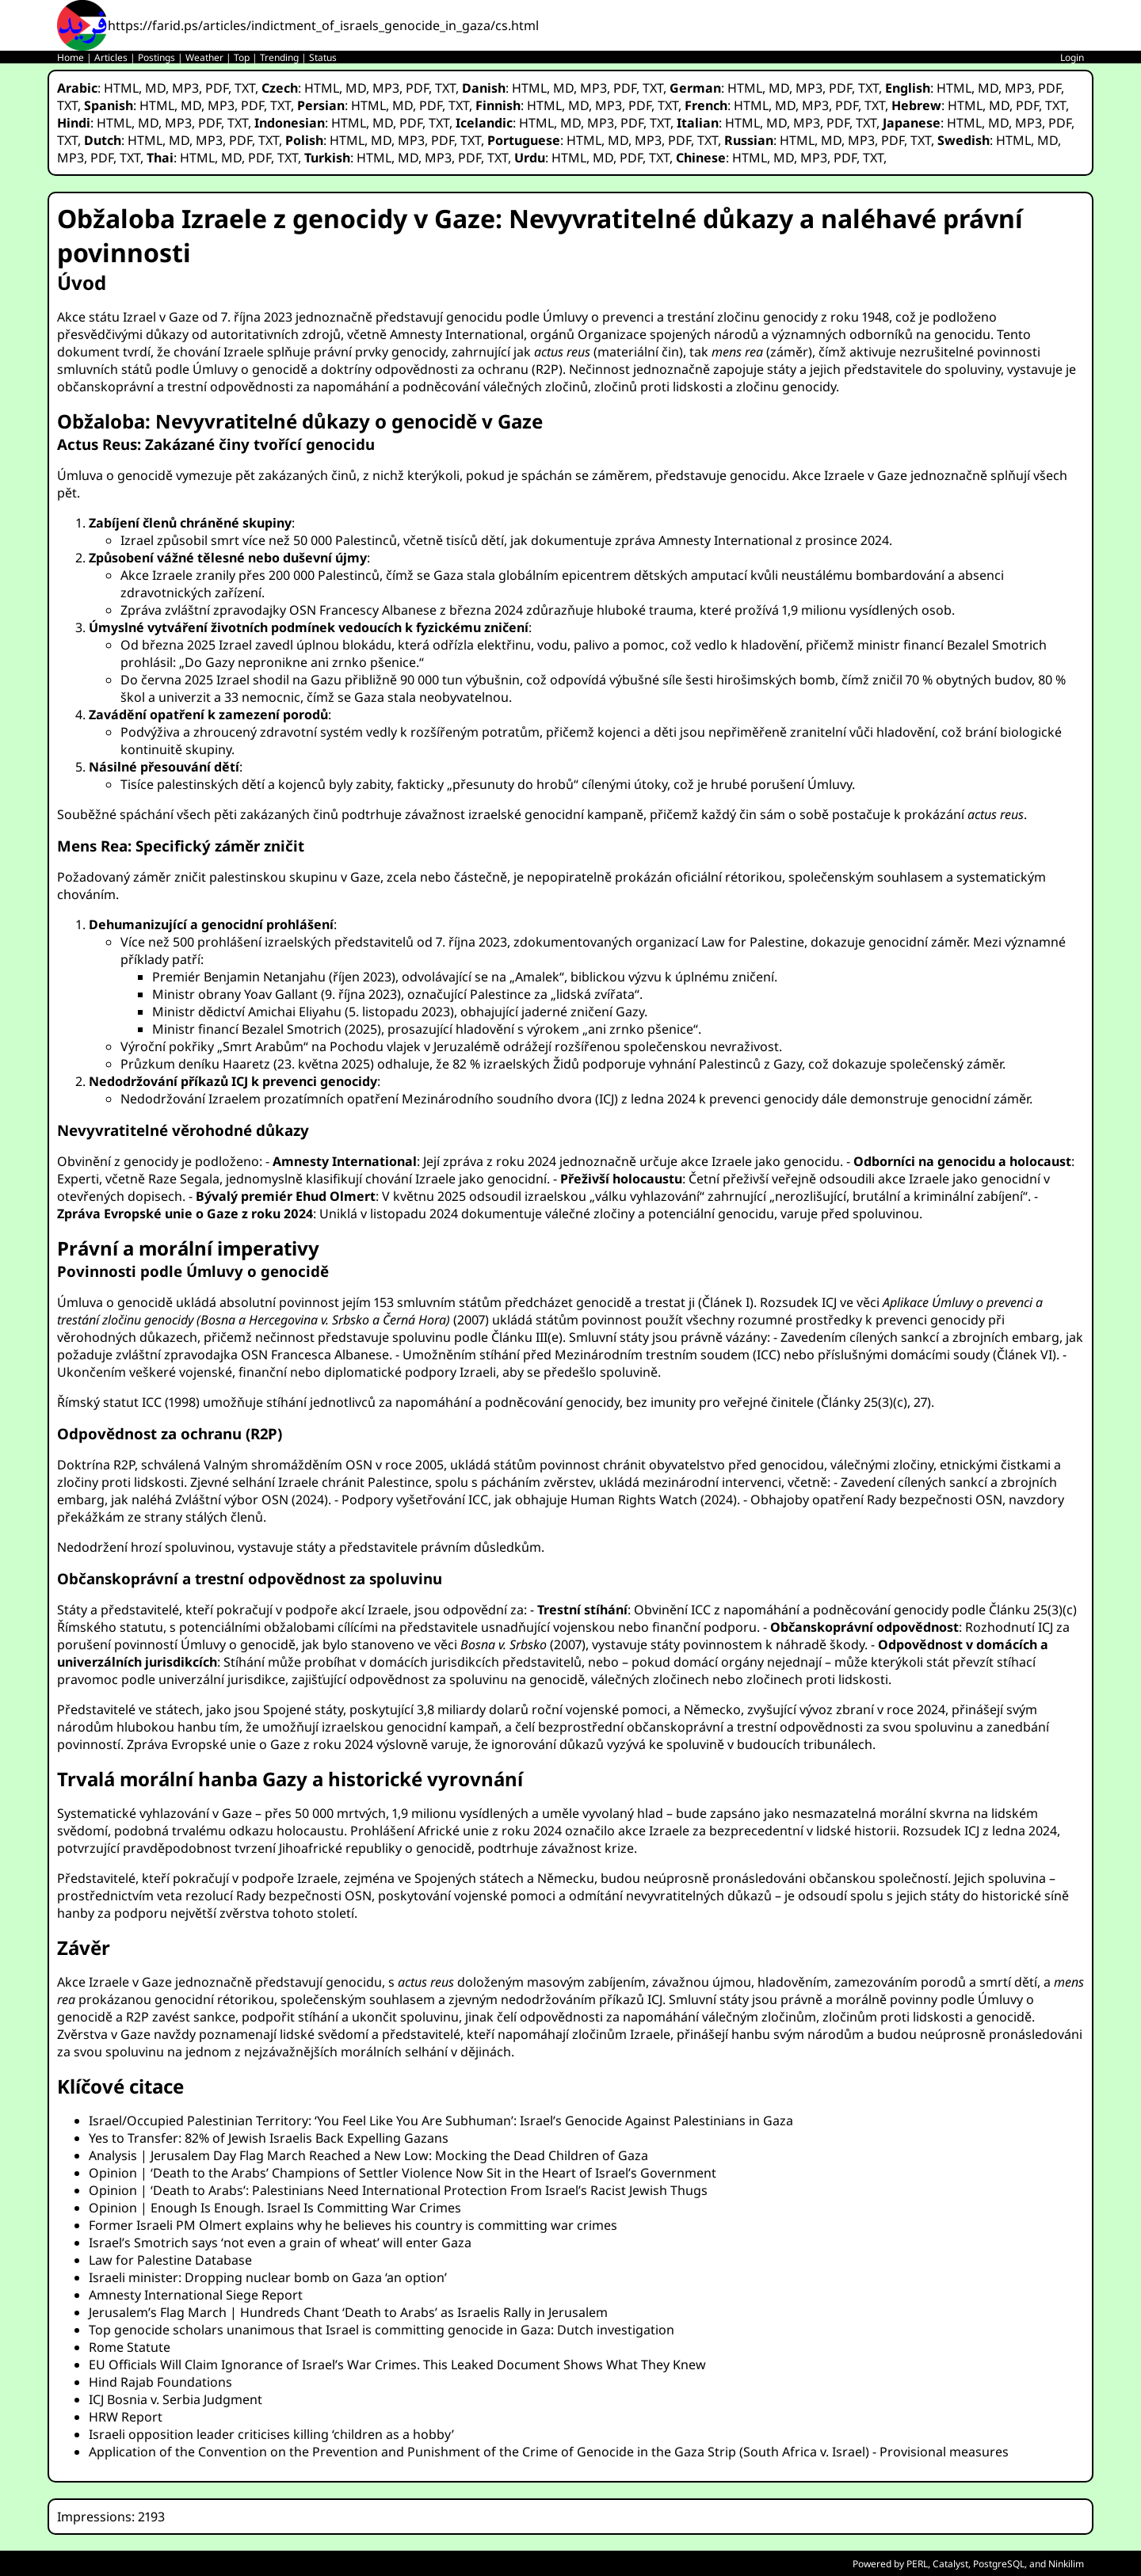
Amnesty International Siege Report (196, 2295)
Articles (111, 57)
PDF (216, 88)
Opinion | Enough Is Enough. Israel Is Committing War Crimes (275, 2207)
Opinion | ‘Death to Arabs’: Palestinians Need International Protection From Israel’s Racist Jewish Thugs (398, 2190)
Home (70, 57)
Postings (156, 57)
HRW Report (125, 2416)
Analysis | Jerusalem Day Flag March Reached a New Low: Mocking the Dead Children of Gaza (368, 2155)
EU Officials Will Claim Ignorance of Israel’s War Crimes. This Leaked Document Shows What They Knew (397, 2364)
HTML (121, 88)
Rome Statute (129, 2347)
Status (323, 57)
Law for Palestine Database (170, 2260)
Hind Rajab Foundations (160, 2382)
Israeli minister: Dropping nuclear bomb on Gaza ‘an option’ (268, 2277)
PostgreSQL (999, 2563)
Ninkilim (1066, 2563)
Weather (204, 57)
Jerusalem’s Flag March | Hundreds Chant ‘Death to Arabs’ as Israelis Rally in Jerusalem (348, 2312)
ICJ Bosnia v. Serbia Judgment (175, 2399)
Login (1072, 57)
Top (242, 57)
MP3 (185, 88)
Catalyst (950, 2563)
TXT (245, 88)
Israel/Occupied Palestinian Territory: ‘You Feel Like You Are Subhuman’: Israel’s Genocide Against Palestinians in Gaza (441, 2120)
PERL (917, 2563)
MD (155, 88)
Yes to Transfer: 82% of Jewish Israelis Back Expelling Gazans (268, 2138)
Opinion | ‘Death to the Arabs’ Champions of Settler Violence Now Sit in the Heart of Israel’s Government (402, 2173)
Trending (279, 57)
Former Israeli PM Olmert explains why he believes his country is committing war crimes (353, 2225)
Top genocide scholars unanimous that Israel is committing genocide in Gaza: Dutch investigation (381, 2329)
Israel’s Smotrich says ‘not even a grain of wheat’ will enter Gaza (280, 2242)
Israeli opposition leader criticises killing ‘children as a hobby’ (271, 2434)
